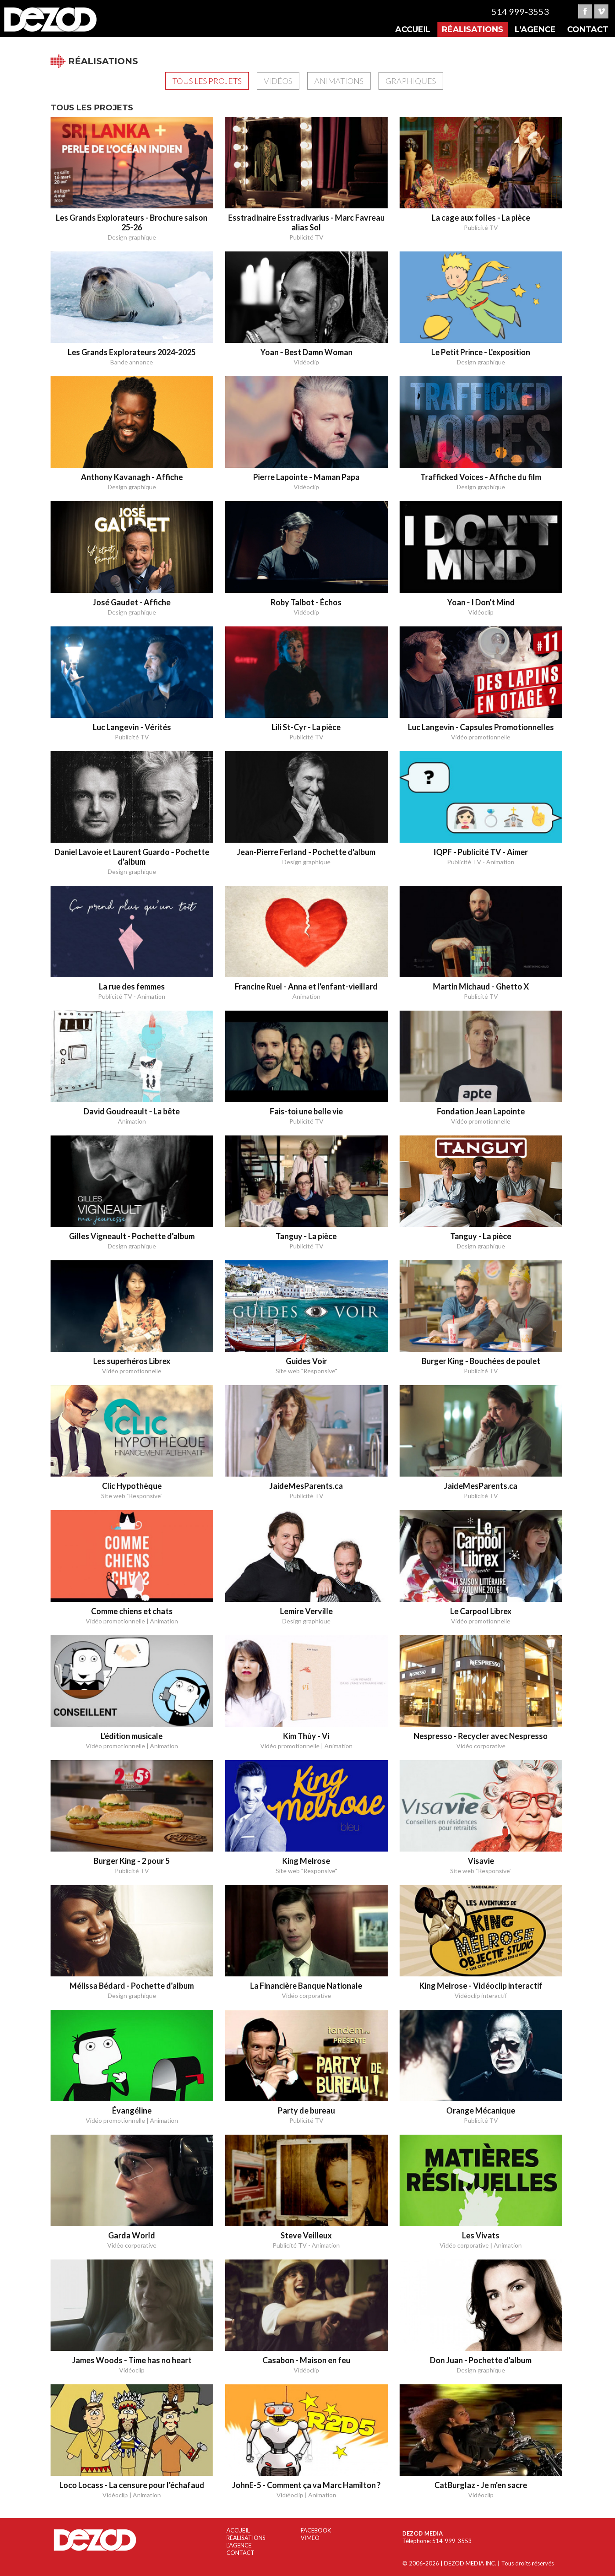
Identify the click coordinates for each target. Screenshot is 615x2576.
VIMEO (310, 2537)
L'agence (535, 29)
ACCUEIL (238, 2530)
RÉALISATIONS (246, 2537)
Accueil (412, 29)
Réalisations (472, 29)
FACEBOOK (316, 2530)
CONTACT (240, 2552)
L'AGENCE (238, 2545)
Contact (587, 29)
